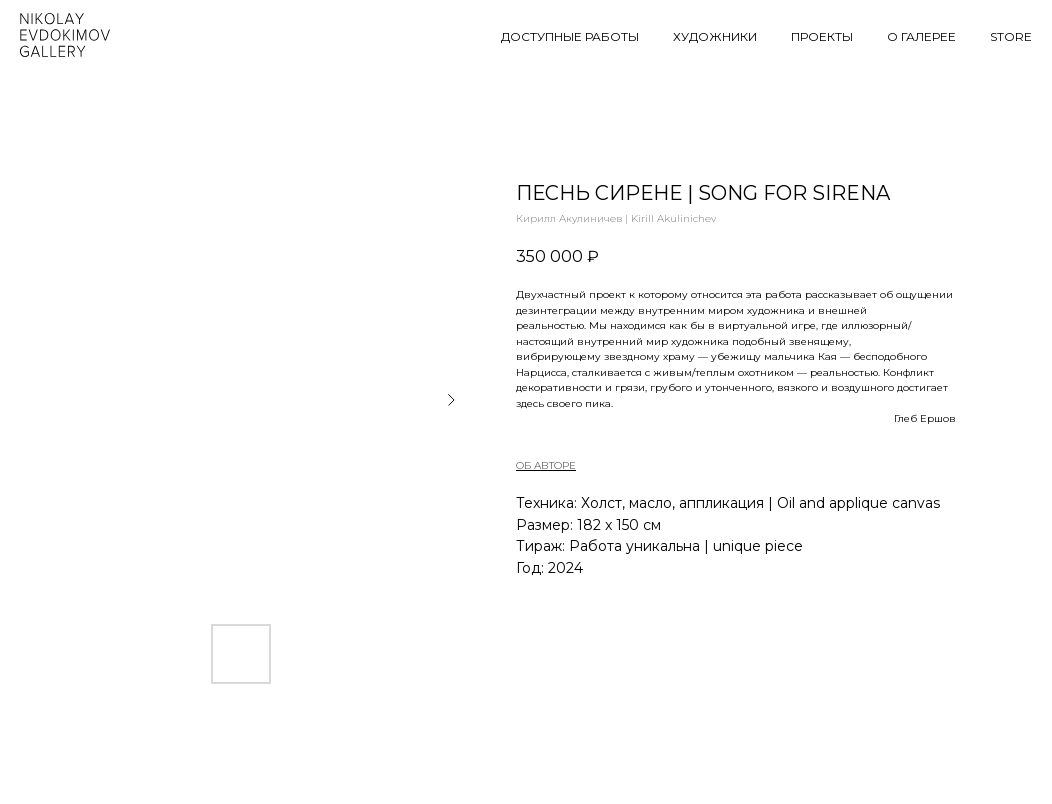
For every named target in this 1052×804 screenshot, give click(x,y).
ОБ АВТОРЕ (546, 465)
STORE (1011, 36)
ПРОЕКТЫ (822, 36)
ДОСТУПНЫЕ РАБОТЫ (570, 36)
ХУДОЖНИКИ (715, 36)
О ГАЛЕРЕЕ (921, 36)
